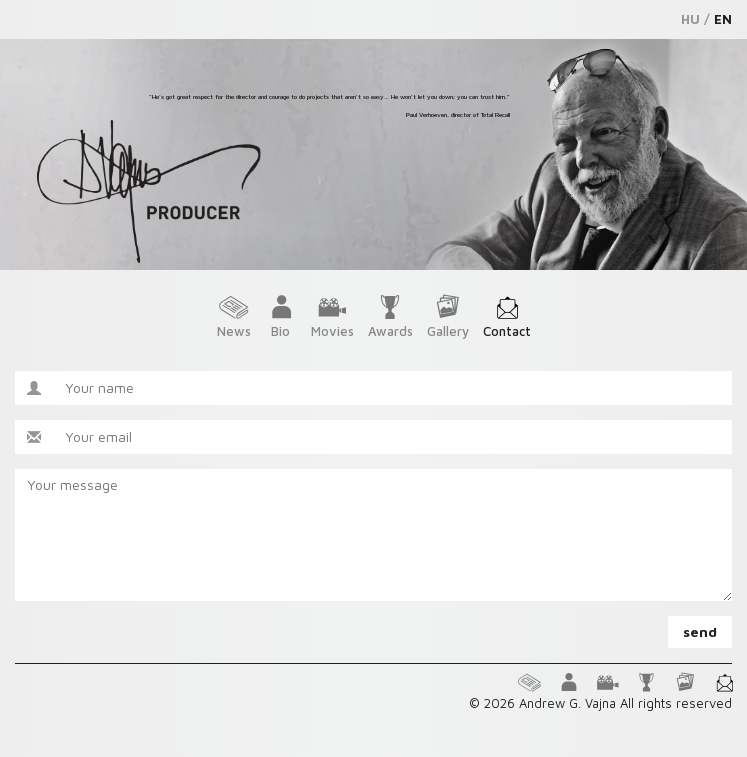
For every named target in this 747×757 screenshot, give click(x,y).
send (700, 631)
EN (723, 19)
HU (690, 19)
